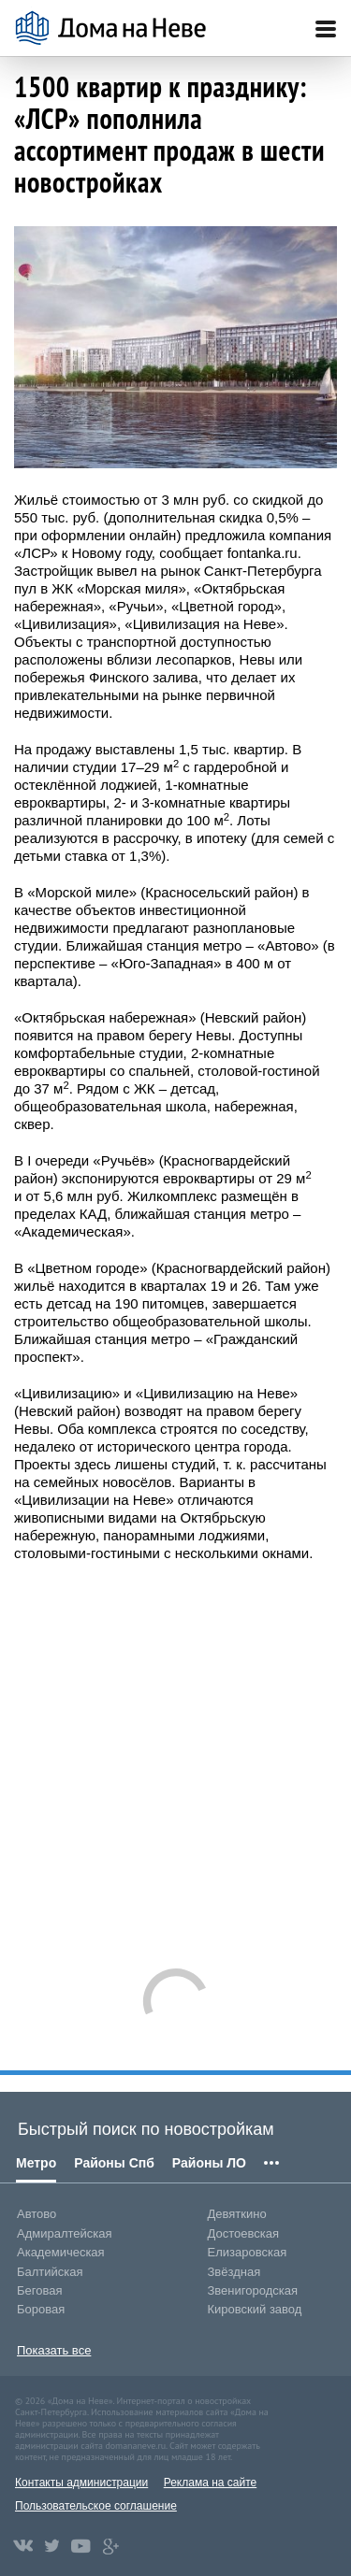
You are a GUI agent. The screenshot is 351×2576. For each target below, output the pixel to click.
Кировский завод (255, 2309)
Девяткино (237, 2214)
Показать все (54, 2350)
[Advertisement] (175, 1756)
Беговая (39, 2290)
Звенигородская (253, 2290)
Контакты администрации (81, 2482)
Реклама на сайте (210, 2482)
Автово (36, 2214)
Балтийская (50, 2272)
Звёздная (234, 2272)
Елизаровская (247, 2252)
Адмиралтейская (64, 2233)
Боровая (41, 2309)
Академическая (61, 2252)
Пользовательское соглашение (96, 2505)
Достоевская (243, 2233)
